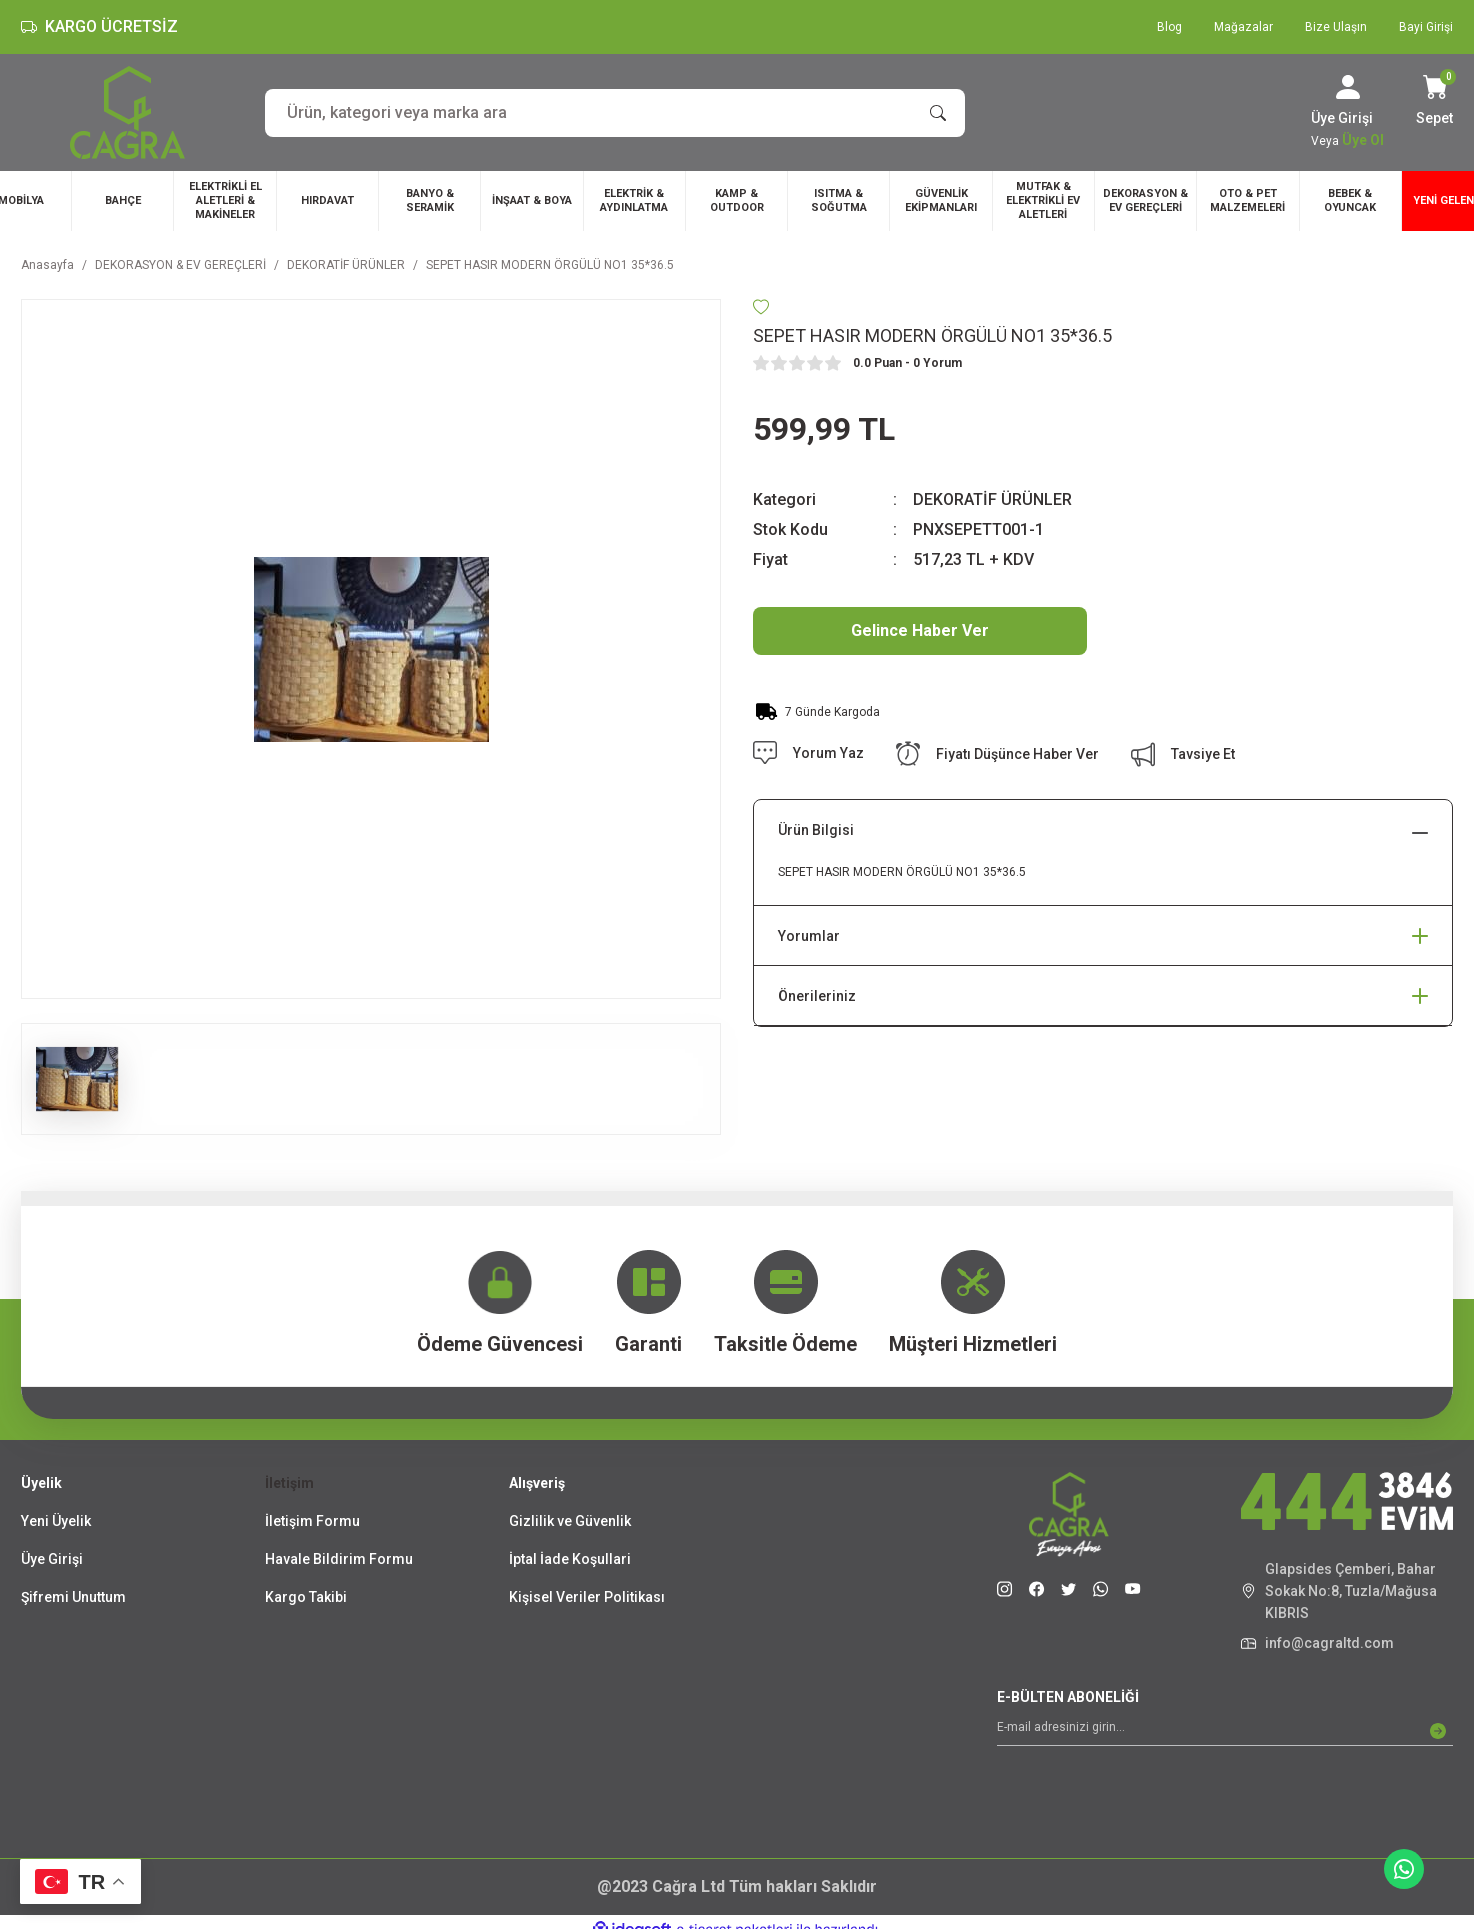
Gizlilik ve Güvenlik (570, 1521)
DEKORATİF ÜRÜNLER (992, 499)
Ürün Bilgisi (816, 830)
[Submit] (1438, 1731)
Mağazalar (1243, 27)
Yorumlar (809, 936)
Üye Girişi (52, 1559)
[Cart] (1434, 102)
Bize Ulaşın (1336, 27)
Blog (1169, 27)
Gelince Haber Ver (920, 630)
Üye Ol (1363, 140)
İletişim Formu (312, 1521)
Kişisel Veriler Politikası (587, 1597)
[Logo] (127, 112)
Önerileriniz (817, 996)
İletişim (289, 1483)
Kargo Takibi (306, 1597)
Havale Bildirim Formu (339, 1559)
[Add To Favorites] (761, 307)
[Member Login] (1348, 87)
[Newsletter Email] (1225, 1731)
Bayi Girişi (1426, 27)
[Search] (615, 113)
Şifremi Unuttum (73, 1597)
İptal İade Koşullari (570, 1559)
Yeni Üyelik (56, 1521)
